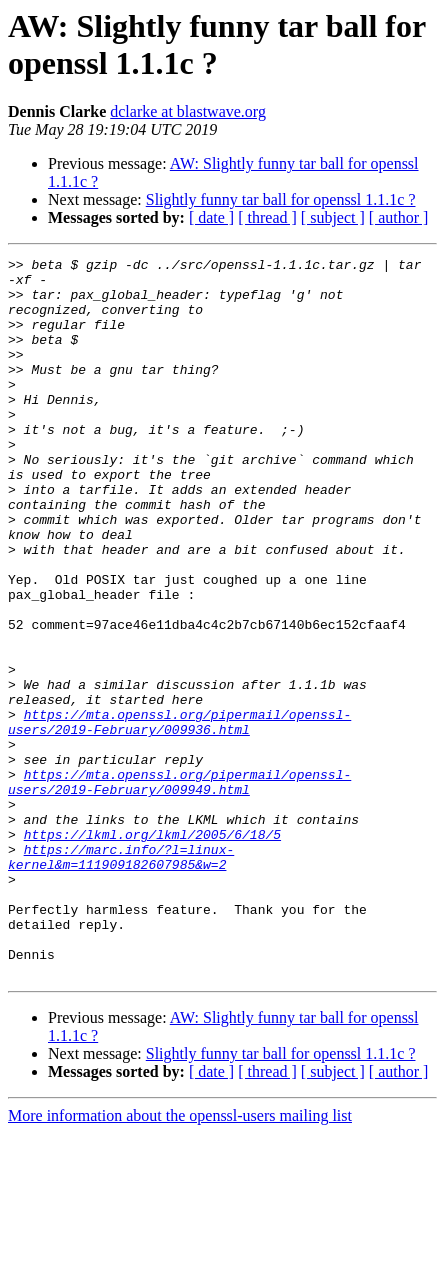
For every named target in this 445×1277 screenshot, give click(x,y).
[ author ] (399, 217)
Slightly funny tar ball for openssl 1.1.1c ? (281, 199)
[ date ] (211, 217)
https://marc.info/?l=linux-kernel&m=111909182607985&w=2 (121, 978)
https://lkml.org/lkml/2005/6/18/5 (152, 951)
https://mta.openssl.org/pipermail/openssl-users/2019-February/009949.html (179, 888)
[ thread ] (267, 217)
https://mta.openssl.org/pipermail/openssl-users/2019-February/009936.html (179, 816)
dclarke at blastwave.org (188, 111)
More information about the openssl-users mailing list (180, 1259)
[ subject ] (333, 217)
